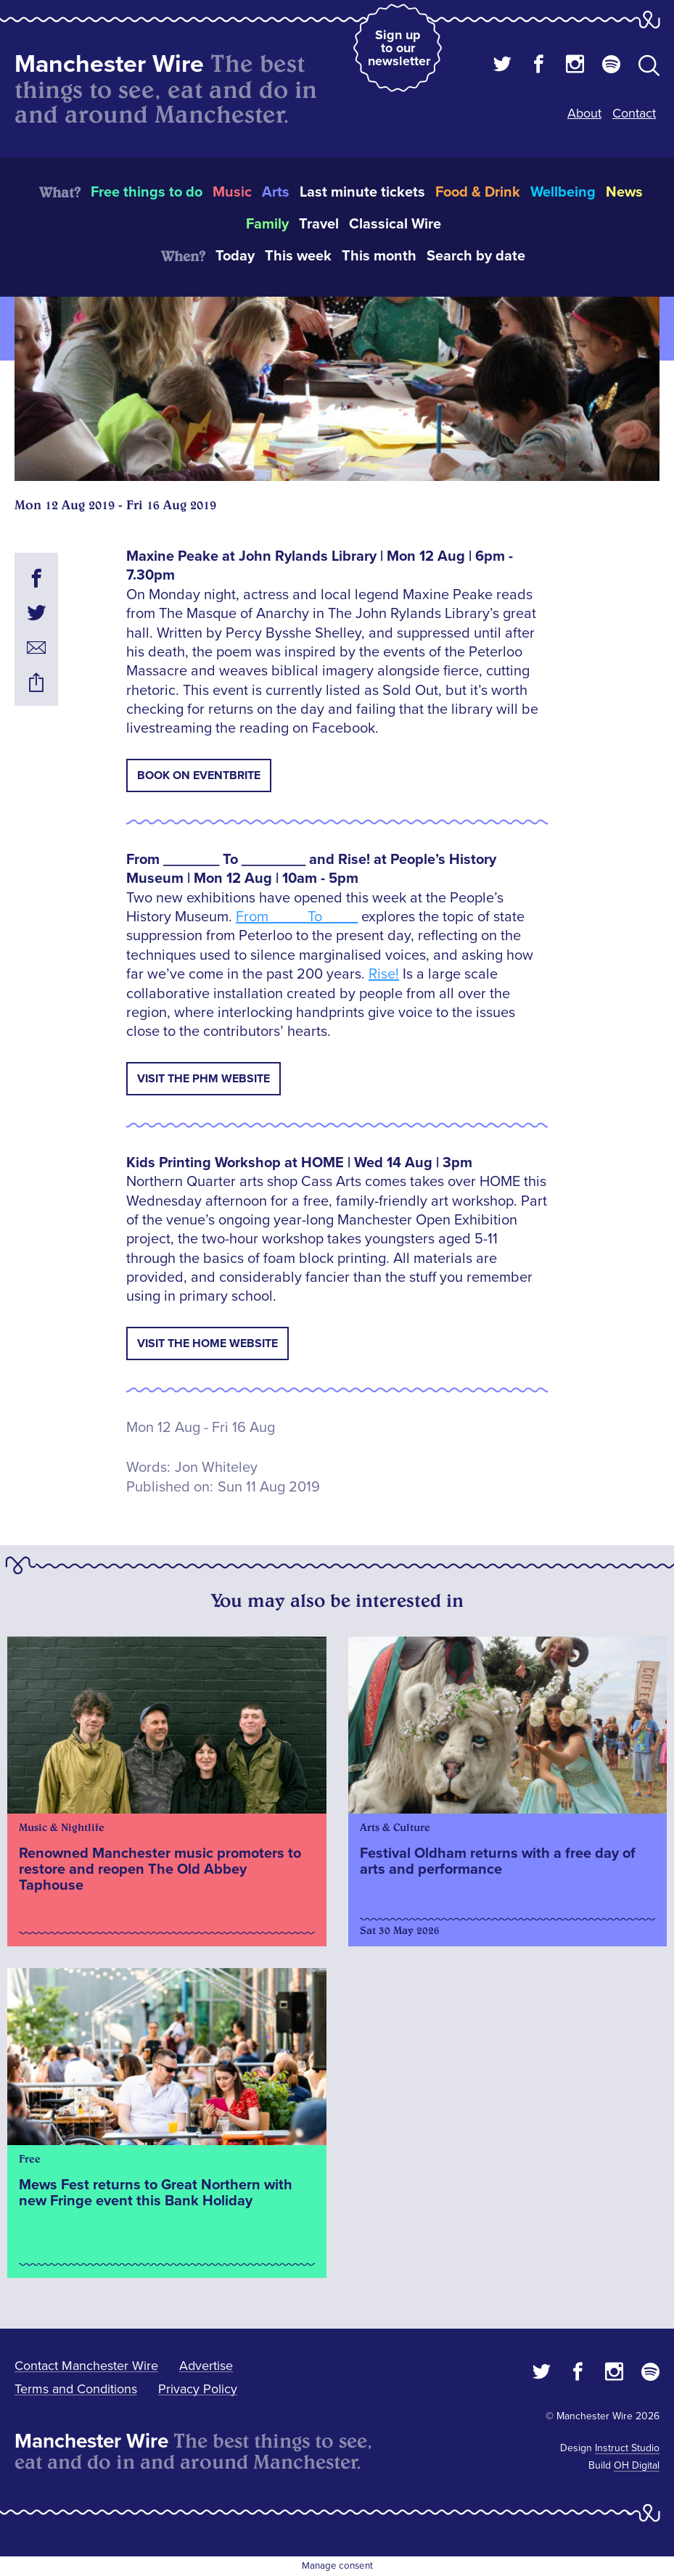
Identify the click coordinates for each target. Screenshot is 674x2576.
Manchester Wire (109, 64)
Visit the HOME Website (207, 1343)
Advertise (206, 2366)
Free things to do (146, 192)
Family (267, 224)
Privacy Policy (197, 2389)
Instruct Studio (627, 2448)
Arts (275, 192)
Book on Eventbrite (198, 775)
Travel (319, 224)
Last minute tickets (362, 192)
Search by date (476, 256)
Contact (634, 113)
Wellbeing (563, 192)
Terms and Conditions (76, 2389)
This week (298, 256)
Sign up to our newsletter (399, 48)
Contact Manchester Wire (86, 2366)
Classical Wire (395, 224)
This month (379, 256)
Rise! (384, 974)
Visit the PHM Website (203, 1078)
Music (232, 192)
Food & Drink (477, 192)
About (584, 113)
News (624, 192)
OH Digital (636, 2465)
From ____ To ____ (297, 917)
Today (235, 256)
